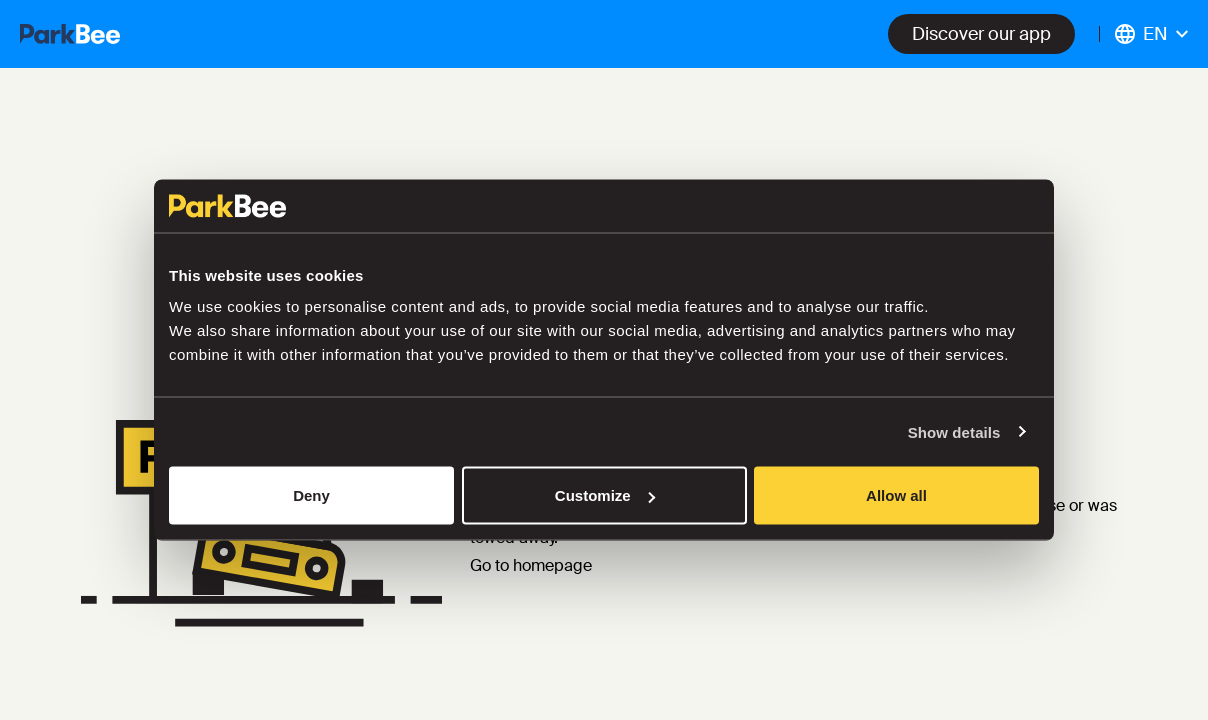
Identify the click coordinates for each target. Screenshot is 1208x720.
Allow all (896, 495)
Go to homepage (531, 565)
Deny (311, 495)
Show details (954, 431)
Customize (605, 495)
